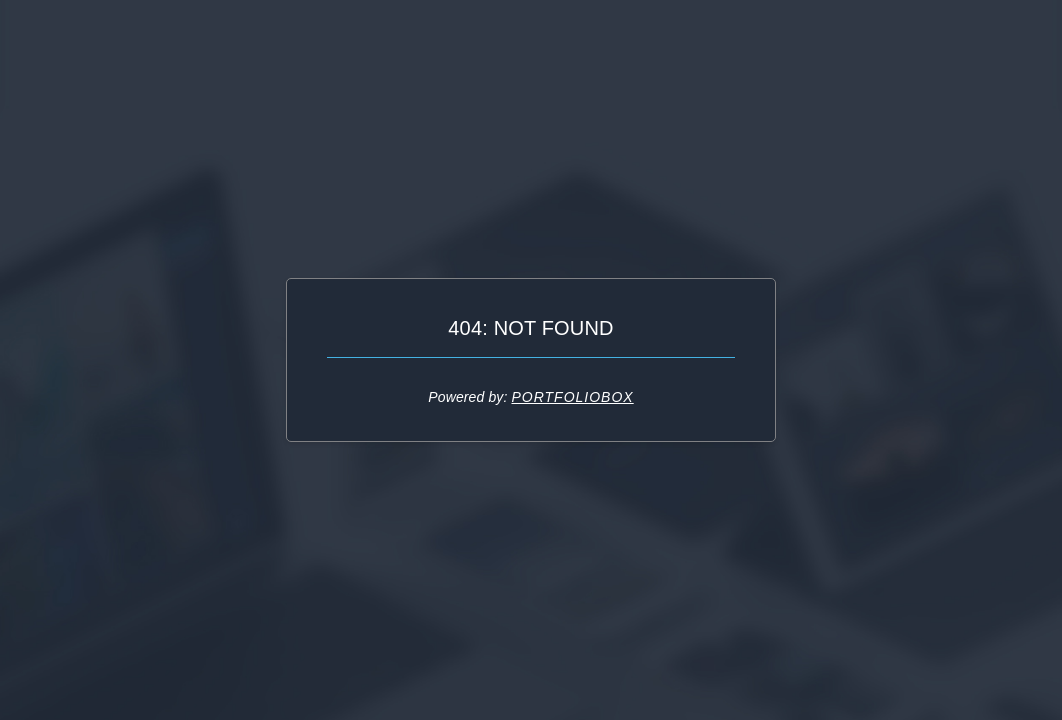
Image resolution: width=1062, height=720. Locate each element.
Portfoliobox (572, 397)
